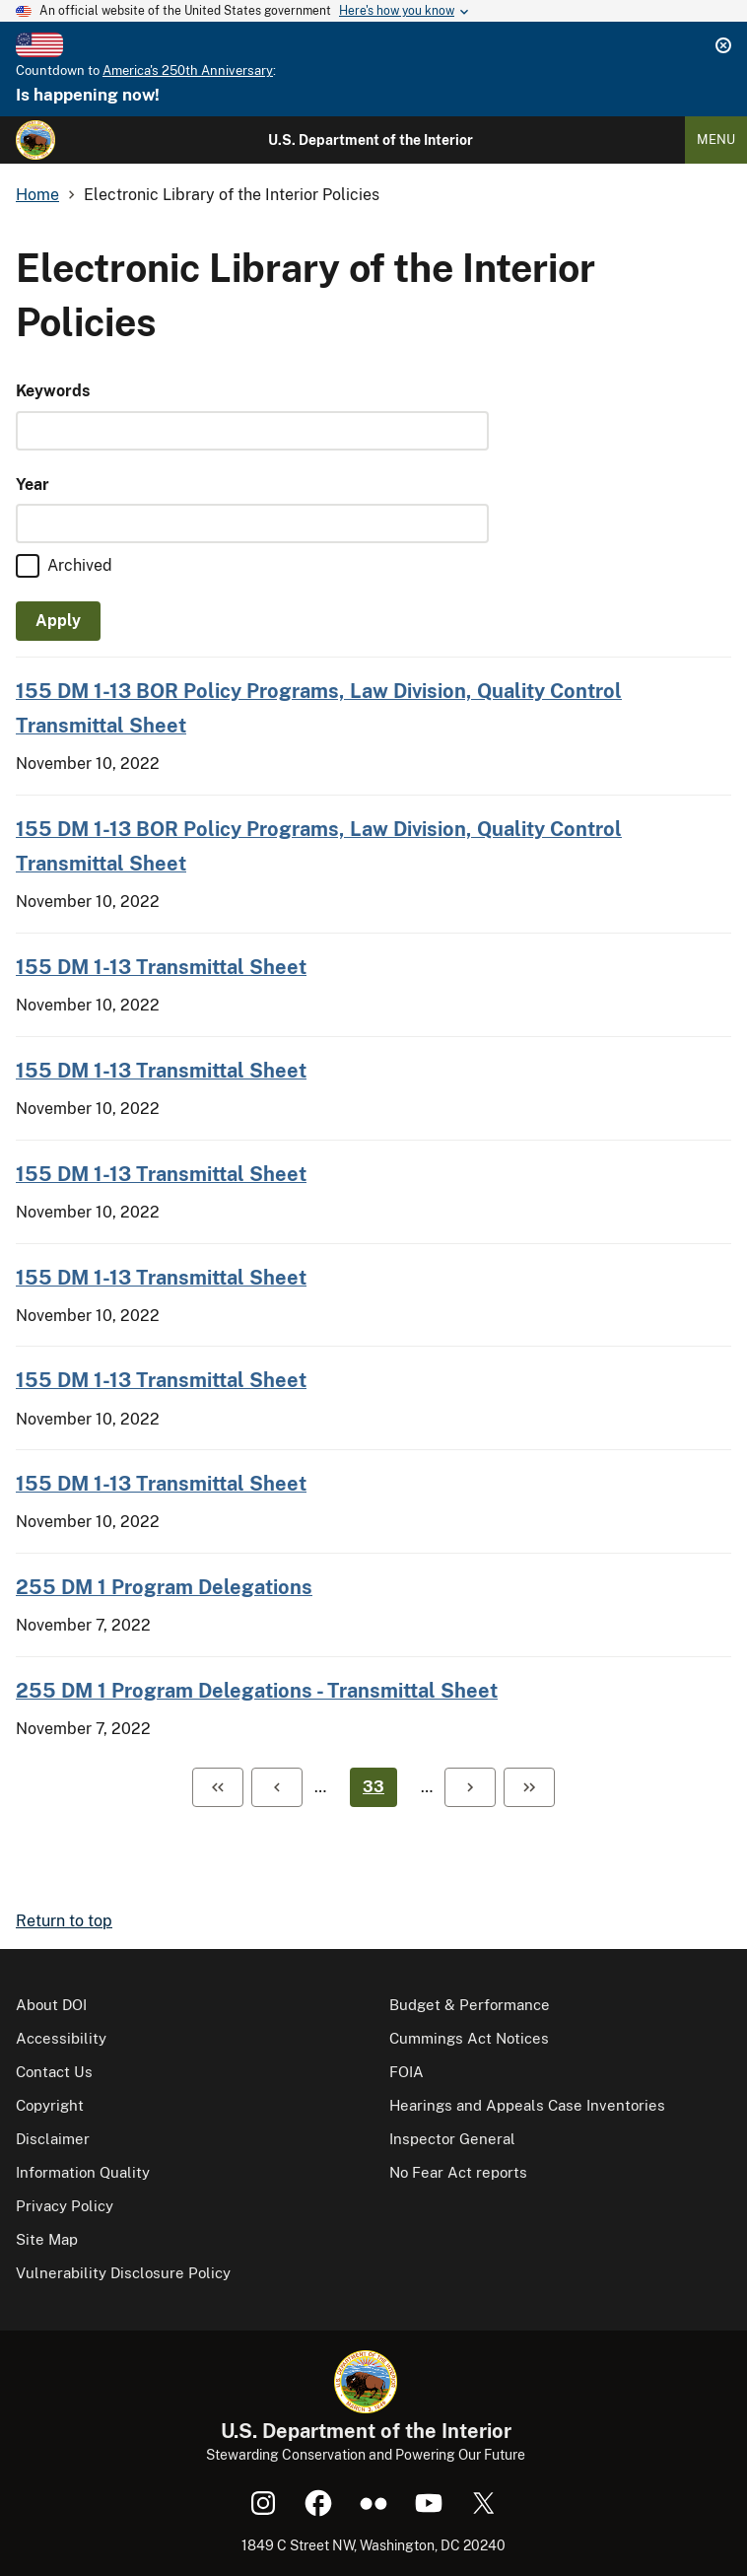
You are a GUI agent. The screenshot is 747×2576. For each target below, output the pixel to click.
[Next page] (470, 1787)
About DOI (51, 2004)
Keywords (53, 391)
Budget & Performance (469, 2004)
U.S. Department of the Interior (370, 140)
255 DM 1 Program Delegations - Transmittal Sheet (257, 1690)
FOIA (406, 2071)
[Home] (35, 140)
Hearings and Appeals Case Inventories (527, 2105)
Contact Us (54, 2071)
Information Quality (83, 2172)
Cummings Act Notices (469, 2038)
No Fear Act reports (458, 2172)
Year (32, 484)
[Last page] (529, 1787)
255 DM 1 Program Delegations (164, 1586)
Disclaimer (53, 2138)
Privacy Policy (64, 2205)
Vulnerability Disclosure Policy (123, 2272)
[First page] (217, 1787)
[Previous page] (277, 1787)
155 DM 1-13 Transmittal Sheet (161, 966)
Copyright (50, 2105)
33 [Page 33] (373, 1786)
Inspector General (452, 2138)
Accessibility (61, 2038)
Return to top (64, 1921)
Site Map (47, 2239)
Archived (79, 565)
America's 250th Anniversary (187, 70)
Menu (716, 139)
